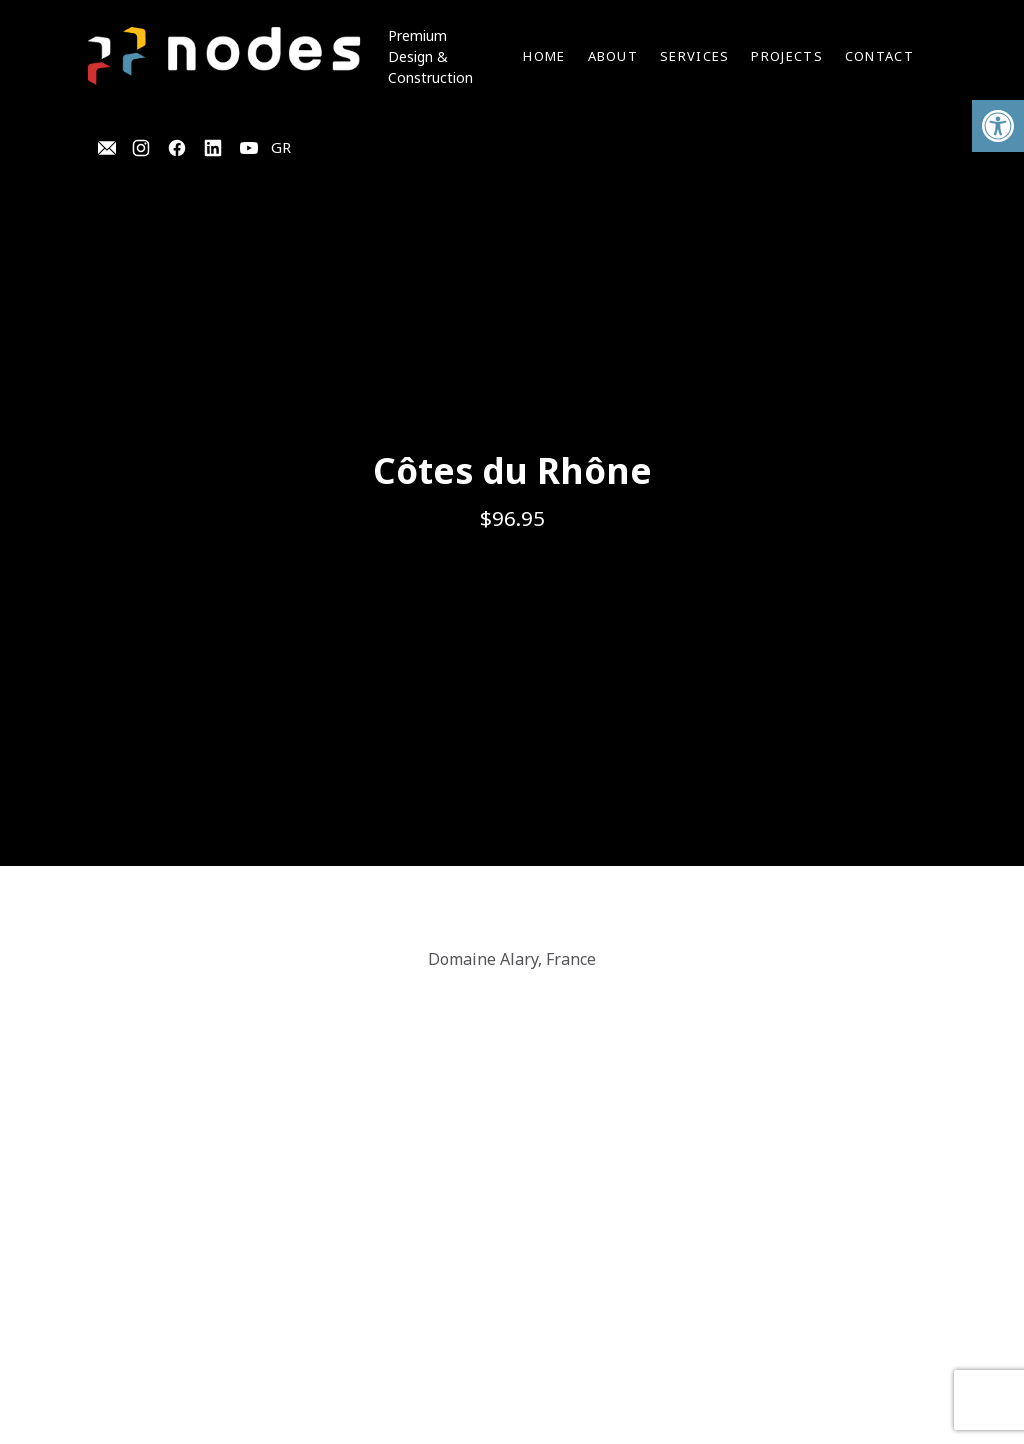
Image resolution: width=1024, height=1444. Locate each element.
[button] (998, 126)
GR (281, 147)
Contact (879, 56)
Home (544, 56)
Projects (786, 56)
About (613, 56)
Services (694, 56)
